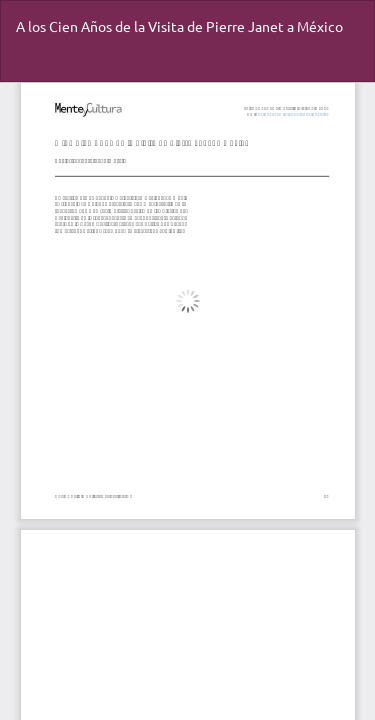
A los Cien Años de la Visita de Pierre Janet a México (179, 26)
